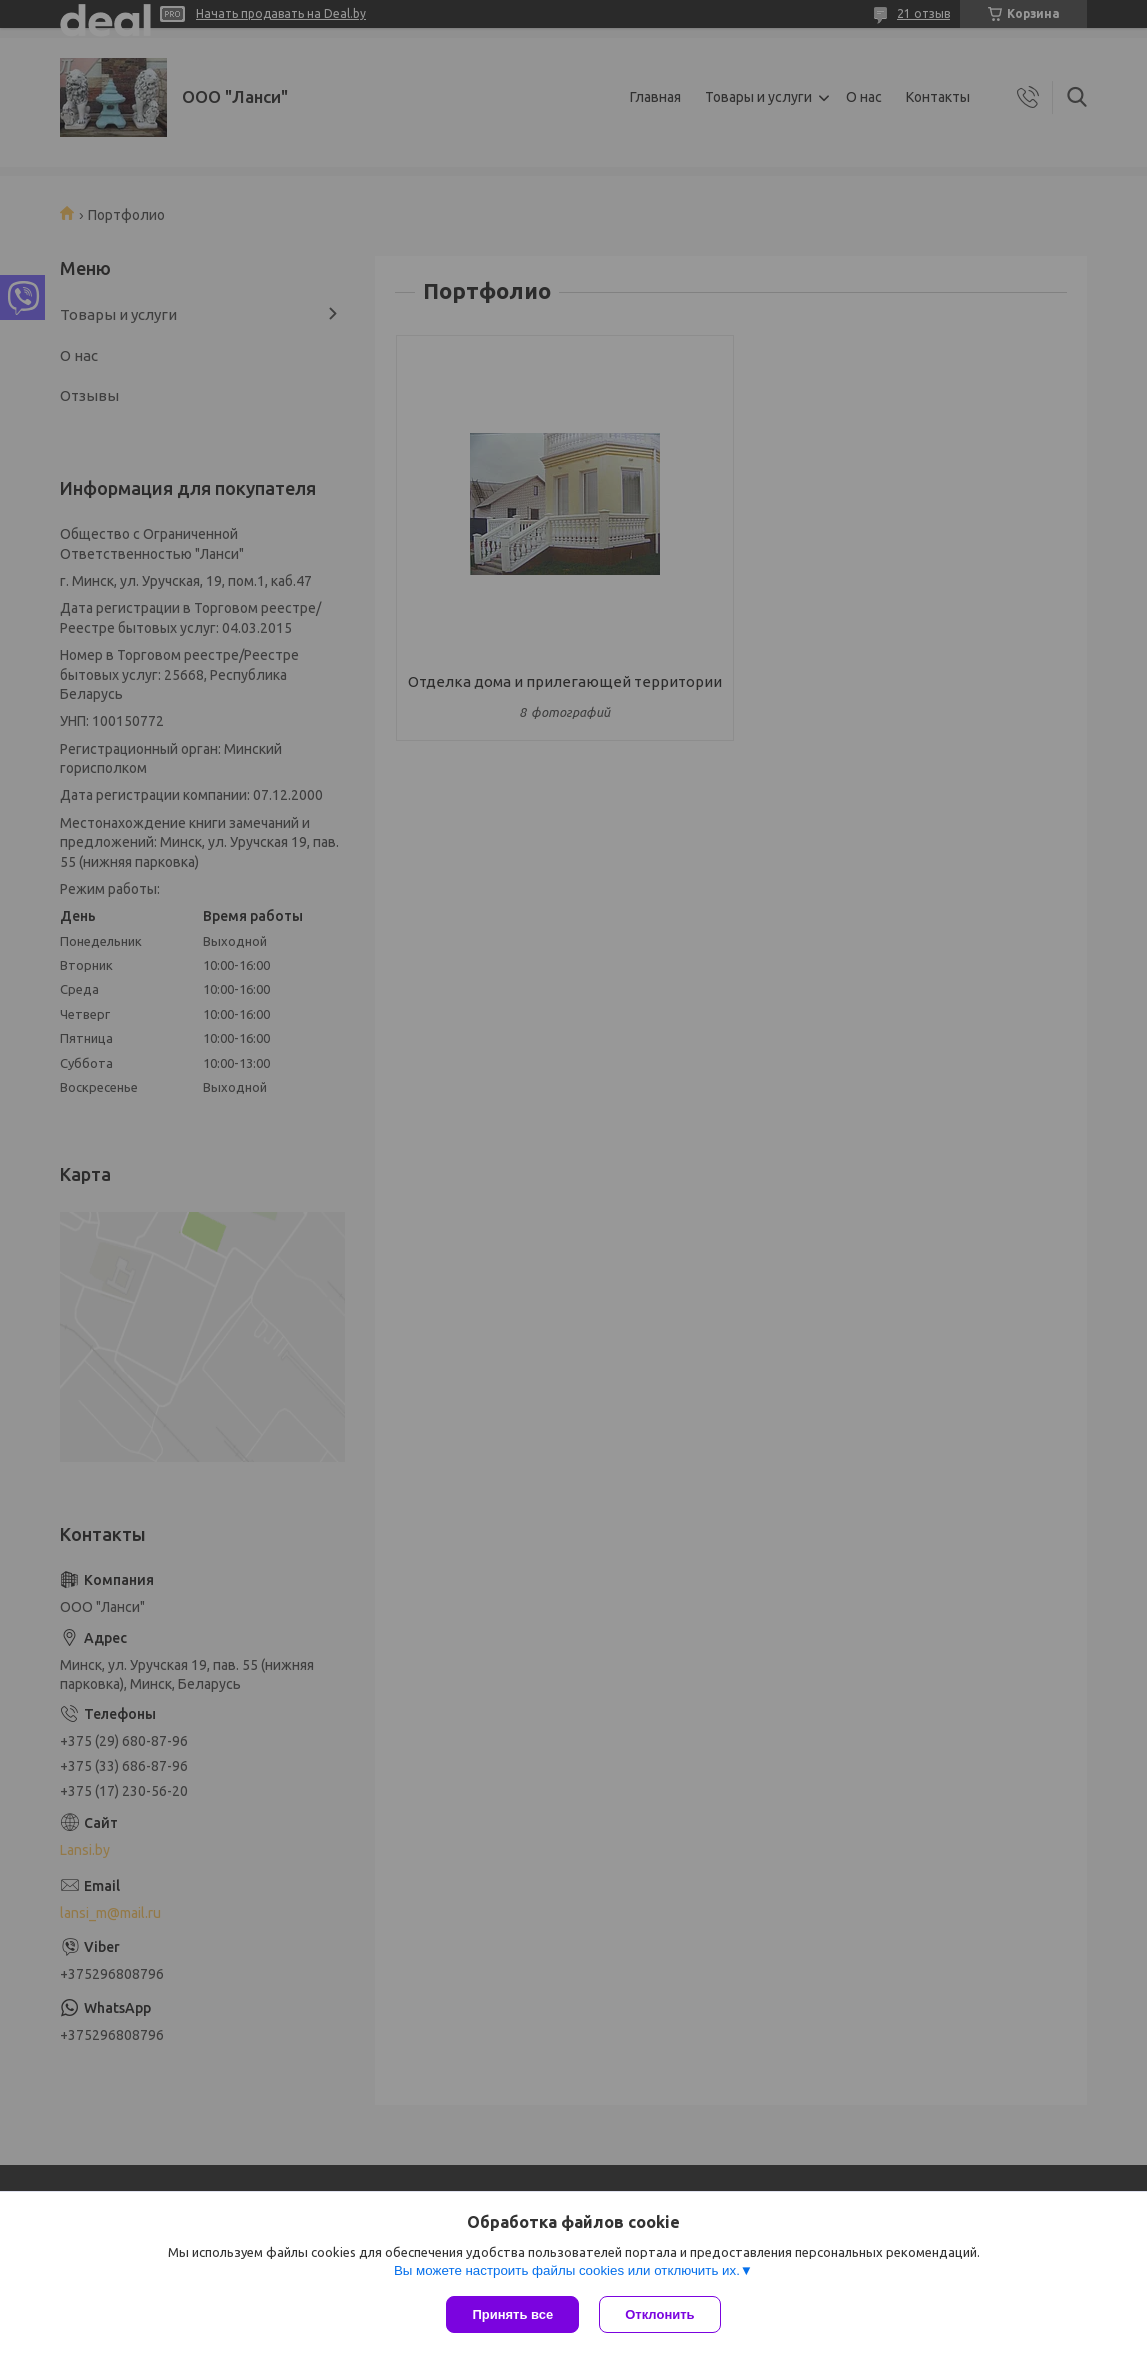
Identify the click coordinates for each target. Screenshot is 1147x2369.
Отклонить (659, 2314)
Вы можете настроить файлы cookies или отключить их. (567, 2270)
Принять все (512, 2314)
